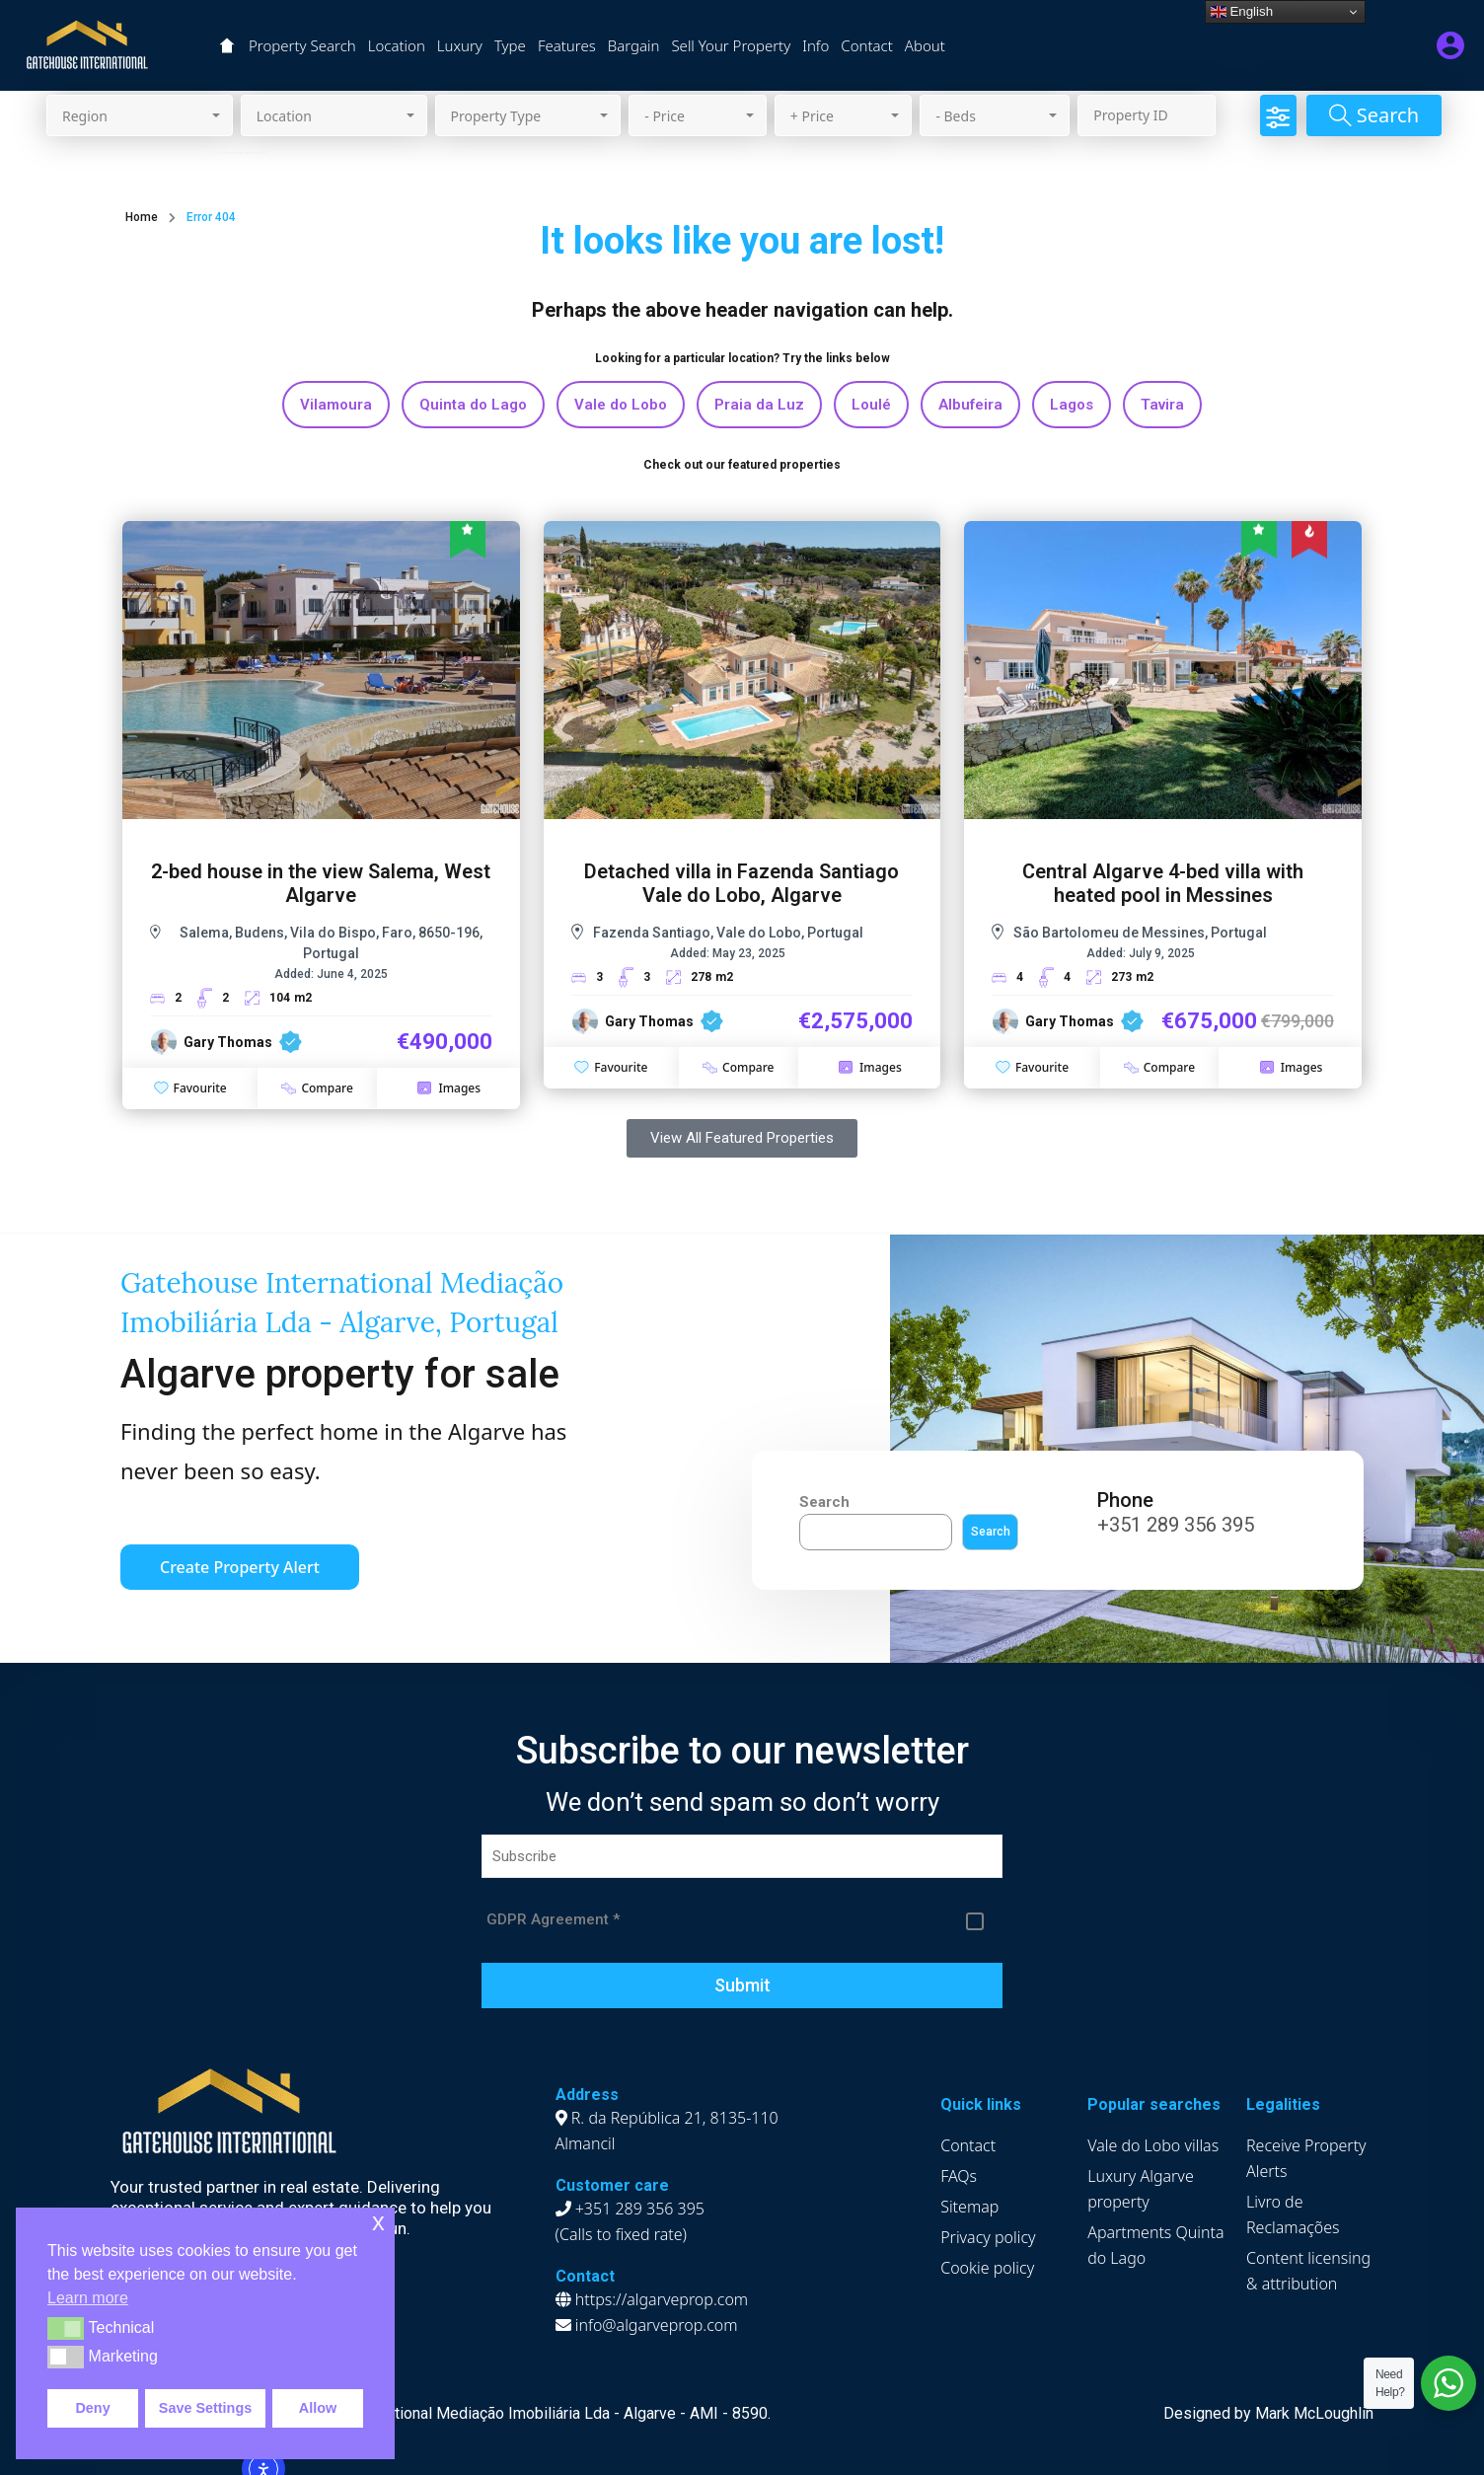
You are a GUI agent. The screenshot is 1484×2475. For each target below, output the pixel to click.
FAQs (958, 2176)
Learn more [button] (87, 2297)
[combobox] (139, 115)
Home (141, 217)
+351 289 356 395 (1175, 1525)
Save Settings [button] (205, 2408)
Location (396, 45)
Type (510, 45)
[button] (65, 2328)
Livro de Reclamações (1293, 2214)
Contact (867, 45)
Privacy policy (987, 2237)
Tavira (1162, 404)
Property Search (302, 45)
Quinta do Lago (473, 404)
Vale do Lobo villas (1153, 2145)
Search (824, 1502)
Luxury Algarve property (1140, 2188)
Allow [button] (317, 2408)
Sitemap (969, 2206)
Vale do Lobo (620, 404)
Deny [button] (92, 2408)
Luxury (459, 45)
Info (815, 45)
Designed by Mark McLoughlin (1268, 2413)
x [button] (378, 2221)
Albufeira (970, 404)
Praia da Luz (759, 404)
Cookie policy (987, 2268)
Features (567, 45)
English (1242, 12)
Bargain (634, 45)
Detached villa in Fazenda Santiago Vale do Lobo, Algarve (741, 883)
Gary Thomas (228, 1042)
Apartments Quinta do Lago (1155, 2245)
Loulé (871, 404)
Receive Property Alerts (1306, 2158)
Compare (316, 1088)
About (925, 45)
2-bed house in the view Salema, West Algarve (320, 883)
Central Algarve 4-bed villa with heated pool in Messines (1162, 883)
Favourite (190, 1088)
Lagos (1071, 404)
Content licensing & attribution (1308, 2270)
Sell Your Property (730, 45)
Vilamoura (336, 404)
